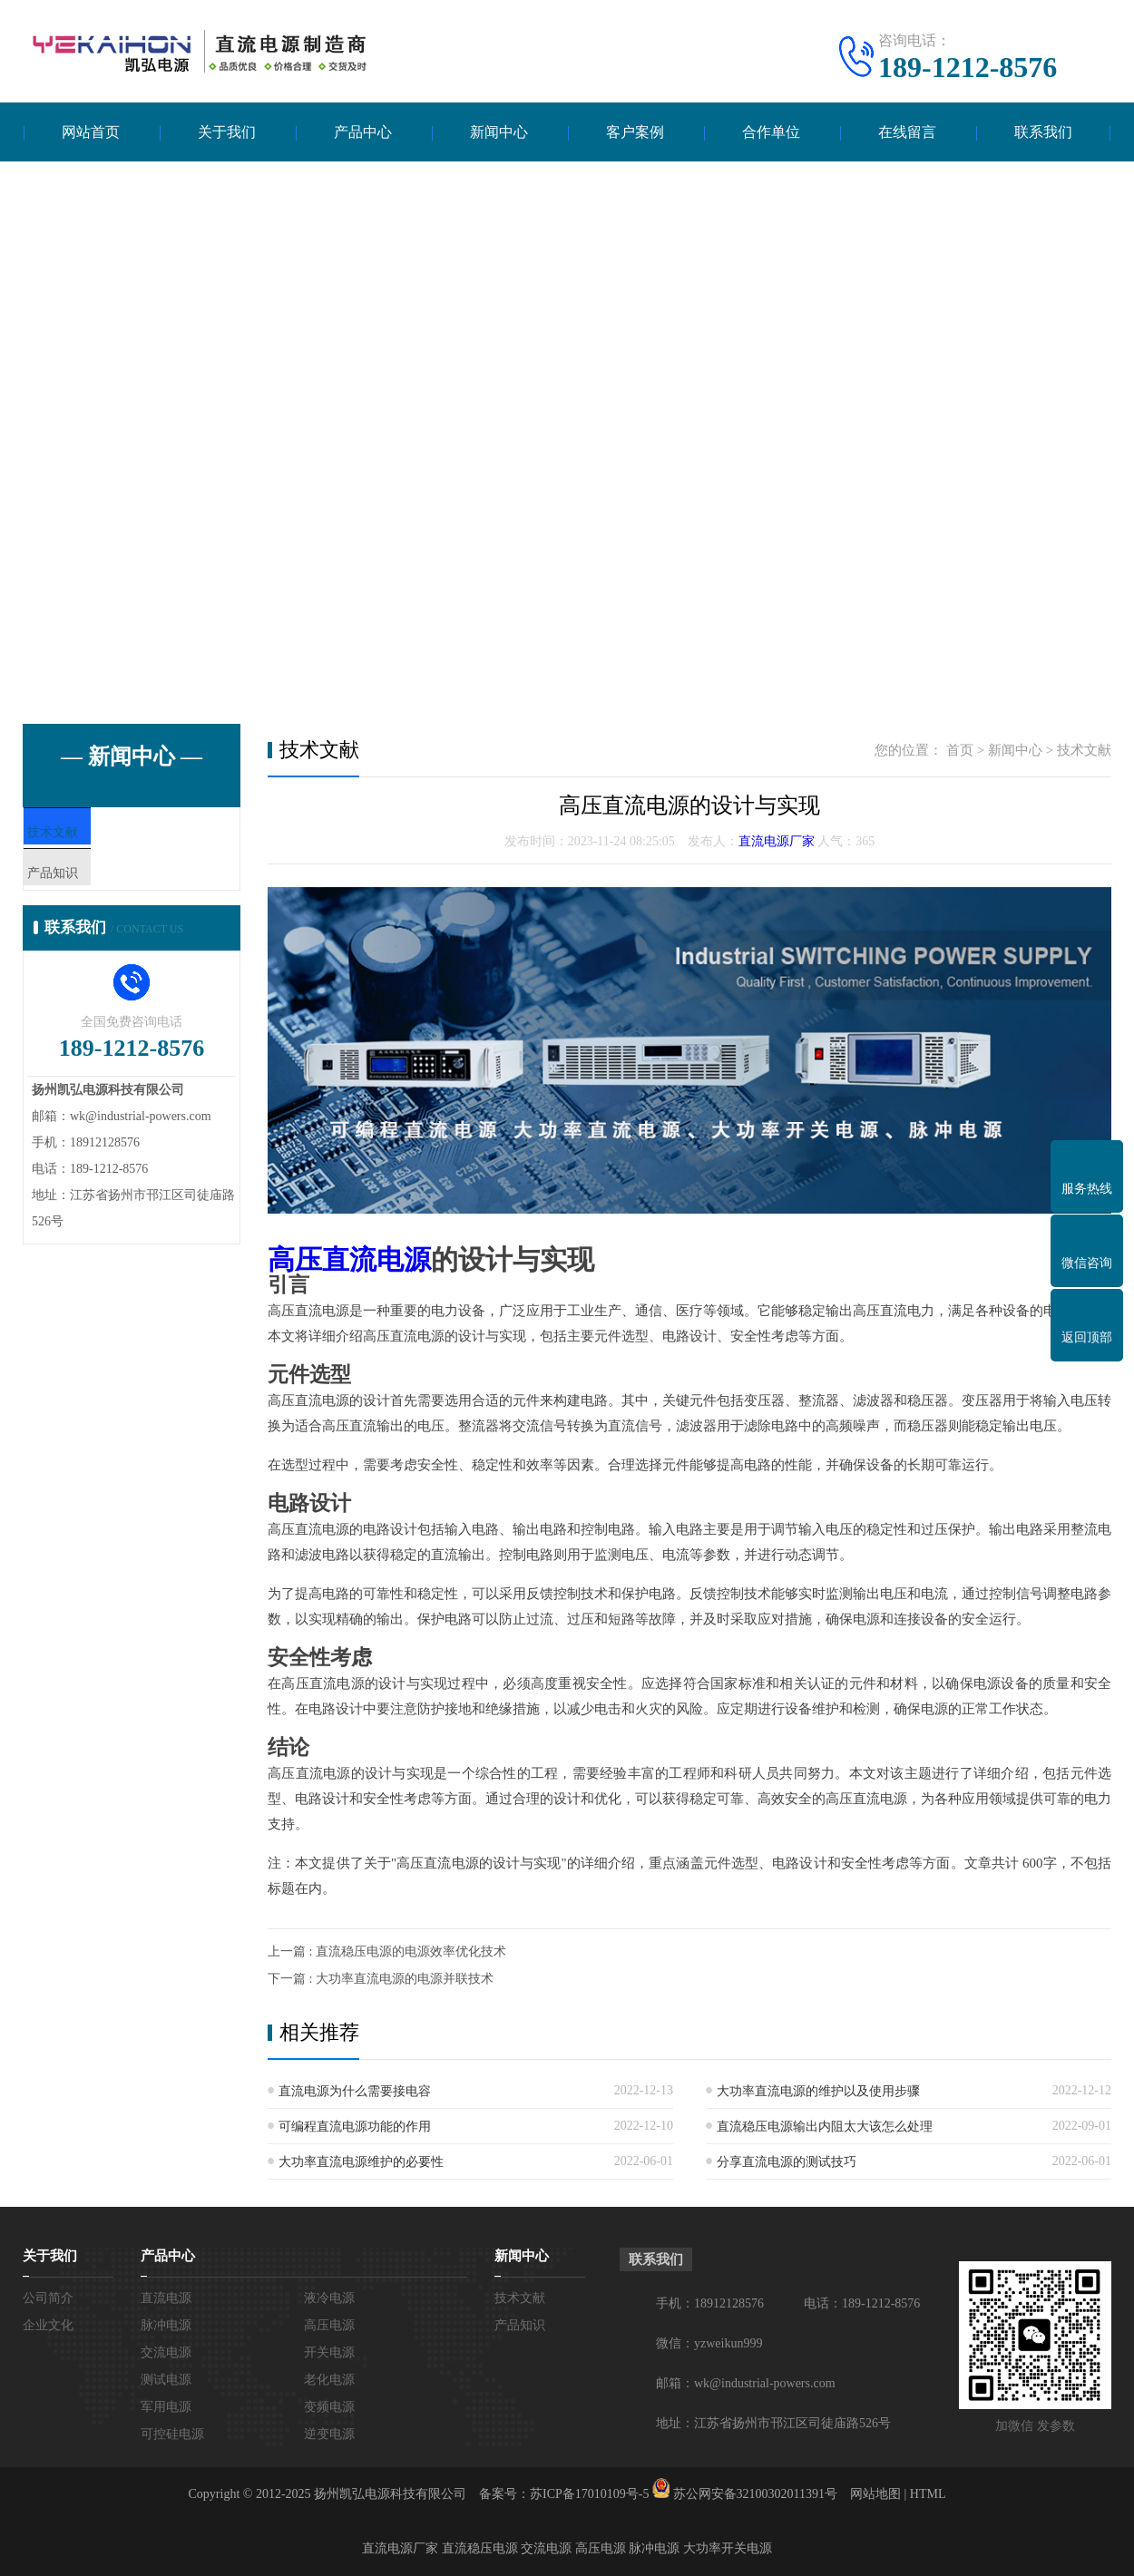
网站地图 (875, 2494)
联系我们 (1043, 132)
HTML (928, 2494)
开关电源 (329, 2352)
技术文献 (92, 834)
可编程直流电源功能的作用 (355, 2126)
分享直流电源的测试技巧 (786, 2162)
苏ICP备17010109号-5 (589, 2494)
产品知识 (92, 888)
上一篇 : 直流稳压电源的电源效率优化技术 (387, 1951)
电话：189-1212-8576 (862, 2303)
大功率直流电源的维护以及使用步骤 (818, 2091)
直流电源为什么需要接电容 (355, 2091)
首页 (959, 750)
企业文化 (48, 2325)
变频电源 (329, 2407)
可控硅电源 (172, 2434)
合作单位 (771, 132)
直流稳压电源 (480, 2548)
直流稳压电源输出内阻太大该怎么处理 (825, 2126)
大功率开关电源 (727, 2548)
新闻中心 (499, 132)
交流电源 (166, 2352)
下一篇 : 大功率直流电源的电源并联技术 (381, 1979)
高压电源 (329, 2325)
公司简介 (48, 2298)
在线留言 (907, 132)
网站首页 (91, 132)
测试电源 (166, 2379)
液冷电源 (329, 2298)
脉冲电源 (166, 2325)
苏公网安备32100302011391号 (755, 2494)
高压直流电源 (349, 1259)
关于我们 (227, 132)
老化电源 (329, 2379)
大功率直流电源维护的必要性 (361, 2162)
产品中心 (363, 132)
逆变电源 (329, 2434)
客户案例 (635, 132)
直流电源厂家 (776, 841)
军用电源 (166, 2407)
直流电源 (166, 2298)
